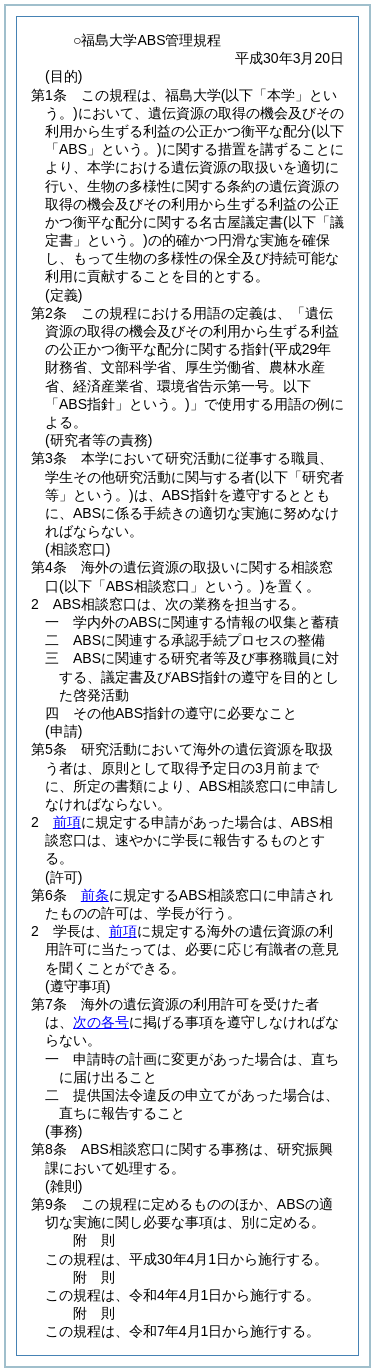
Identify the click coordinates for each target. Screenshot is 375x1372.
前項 (67, 822)
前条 (95, 895)
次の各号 (101, 1022)
